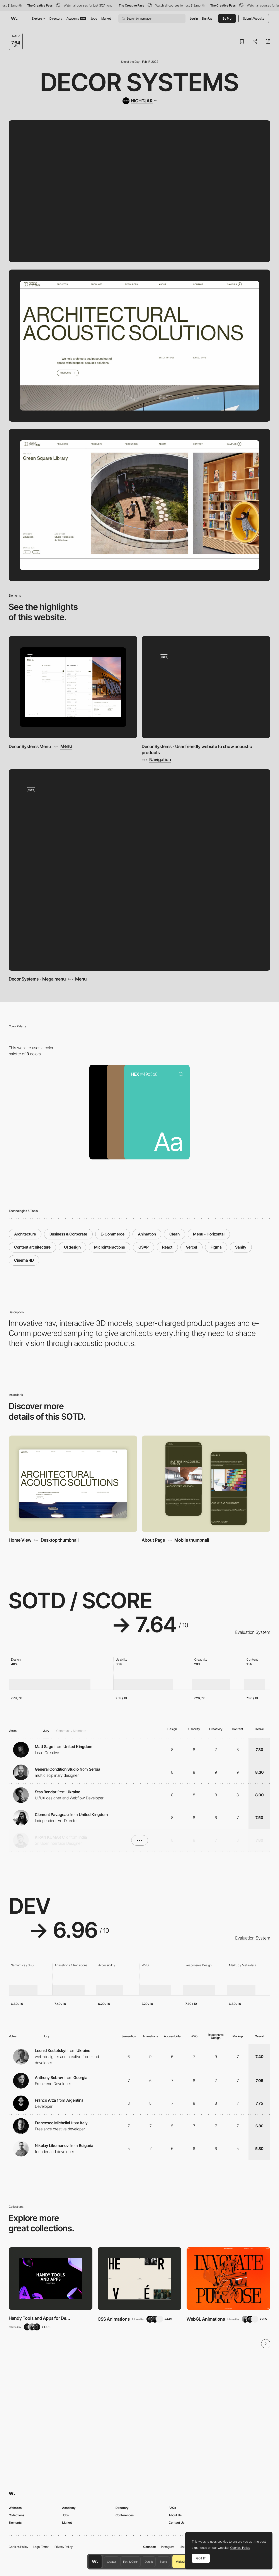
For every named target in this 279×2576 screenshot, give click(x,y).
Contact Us (176, 2522)
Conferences (125, 2515)
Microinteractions (109, 1247)
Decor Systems (139, 82)
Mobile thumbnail (191, 1540)
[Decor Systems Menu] (73, 687)
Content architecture (32, 1247)
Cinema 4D (24, 1260)
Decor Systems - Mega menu (37, 979)
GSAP (143, 1247)
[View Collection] (50, 2278)
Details (149, 2561)
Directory (55, 18)
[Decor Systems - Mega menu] (139, 870)
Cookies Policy (18, 2547)
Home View (20, 1540)
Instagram (168, 2547)
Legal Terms (41, 2547)
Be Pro (227, 18)
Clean (174, 1234)
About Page (153, 1540)
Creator (111, 2561)
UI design (72, 1247)
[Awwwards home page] (95, 2561)
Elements (15, 2522)
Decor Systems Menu (30, 746)
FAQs (172, 2508)
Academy (76, 18)
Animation (147, 1234)
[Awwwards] (14, 18)
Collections (16, 2515)
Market (106, 18)
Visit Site (181, 2561)
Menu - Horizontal (209, 1234)
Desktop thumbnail (60, 1540)
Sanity (240, 1247)
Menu (66, 746)
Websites (15, 2508)
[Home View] (73, 1484)
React (167, 1247)
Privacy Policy (63, 2547)
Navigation (160, 759)
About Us (175, 2515)
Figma (216, 1247)
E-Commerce (112, 1234)
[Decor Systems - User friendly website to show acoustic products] (206, 687)
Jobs (93, 18)
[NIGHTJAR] (139, 100)
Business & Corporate (68, 1234)
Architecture (25, 1234)
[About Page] (206, 1484)
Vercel (191, 1247)
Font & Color (130, 2561)
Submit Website (253, 18)
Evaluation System (252, 1632)
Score (163, 2561)
